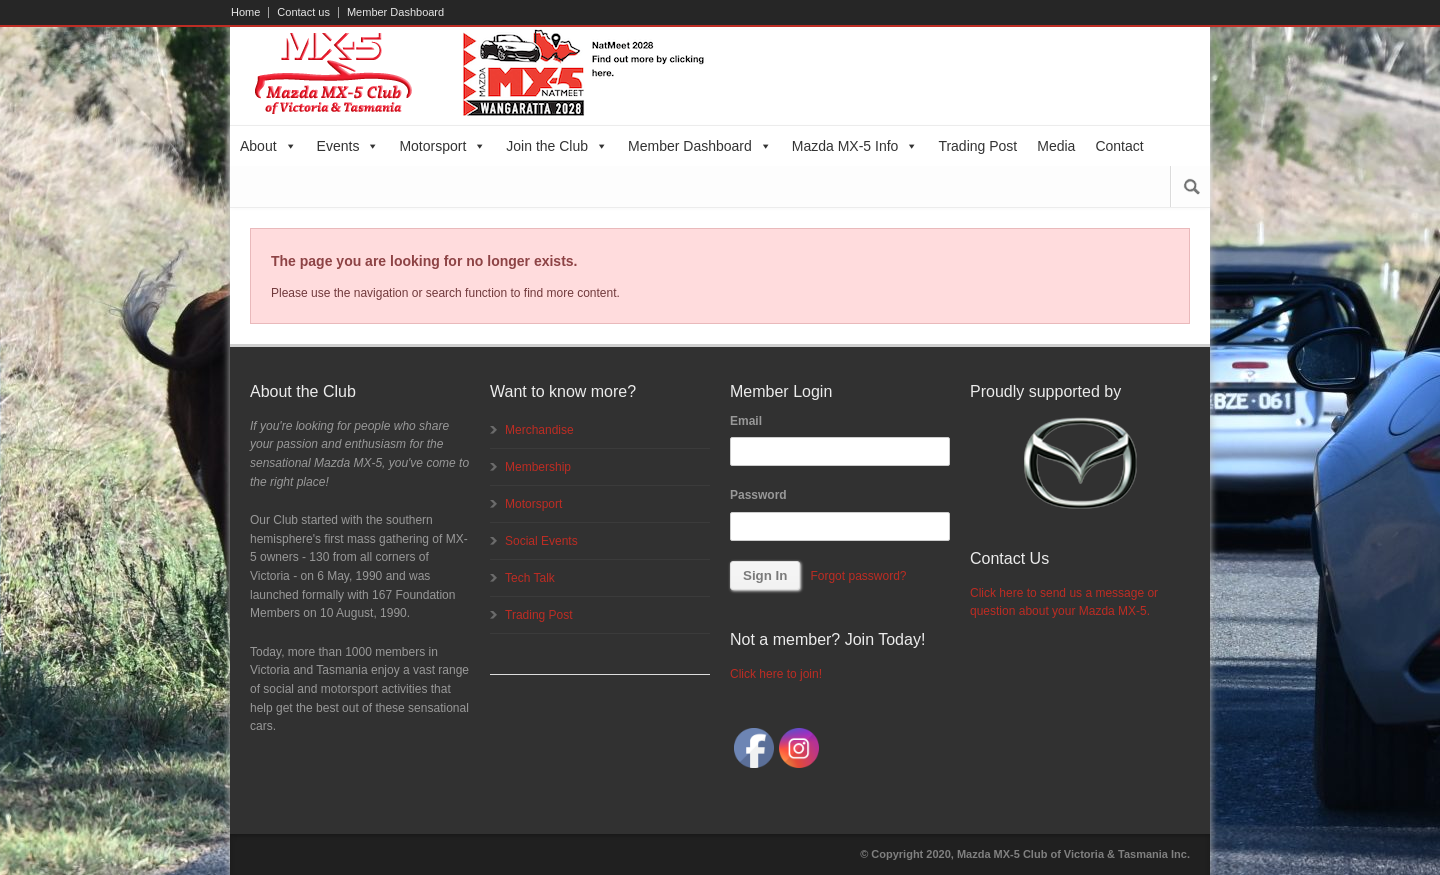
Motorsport (442, 146)
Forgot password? (858, 576)
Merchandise (539, 430)
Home (245, 12)
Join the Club (557, 146)
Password (758, 495)
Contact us (303, 12)
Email (746, 421)
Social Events (541, 541)
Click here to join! (776, 674)
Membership (538, 467)
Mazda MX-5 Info (855, 146)
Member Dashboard (395, 12)
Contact (1119, 146)
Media (1056, 146)
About (268, 146)
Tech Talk (530, 578)
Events (348, 146)
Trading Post (977, 146)
